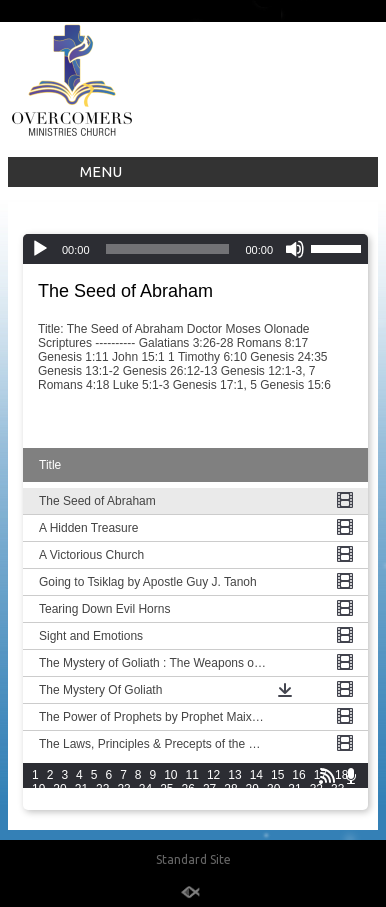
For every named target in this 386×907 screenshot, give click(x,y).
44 (252, 803)
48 (337, 803)
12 (213, 775)
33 (337, 789)
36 (81, 803)
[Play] (40, 249)
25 (166, 789)
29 (252, 789)
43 (230, 803)
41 (188, 803)
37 (102, 803)
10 (170, 775)
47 (316, 803)
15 (277, 775)
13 (234, 775)
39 (145, 803)
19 (38, 789)
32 (316, 789)
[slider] (168, 249)
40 (166, 803)
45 (273, 803)
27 (209, 789)
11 (192, 775)
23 (123, 789)
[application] (195, 249)
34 (38, 803)
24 (145, 789)
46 (294, 803)
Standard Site (193, 859)
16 (298, 775)
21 (81, 789)
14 (256, 775)
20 (59, 789)
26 (188, 789)
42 (209, 803)
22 (102, 789)
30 (273, 789)
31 (294, 789)
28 (230, 789)
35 (59, 803)
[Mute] (295, 249)
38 (123, 803)
